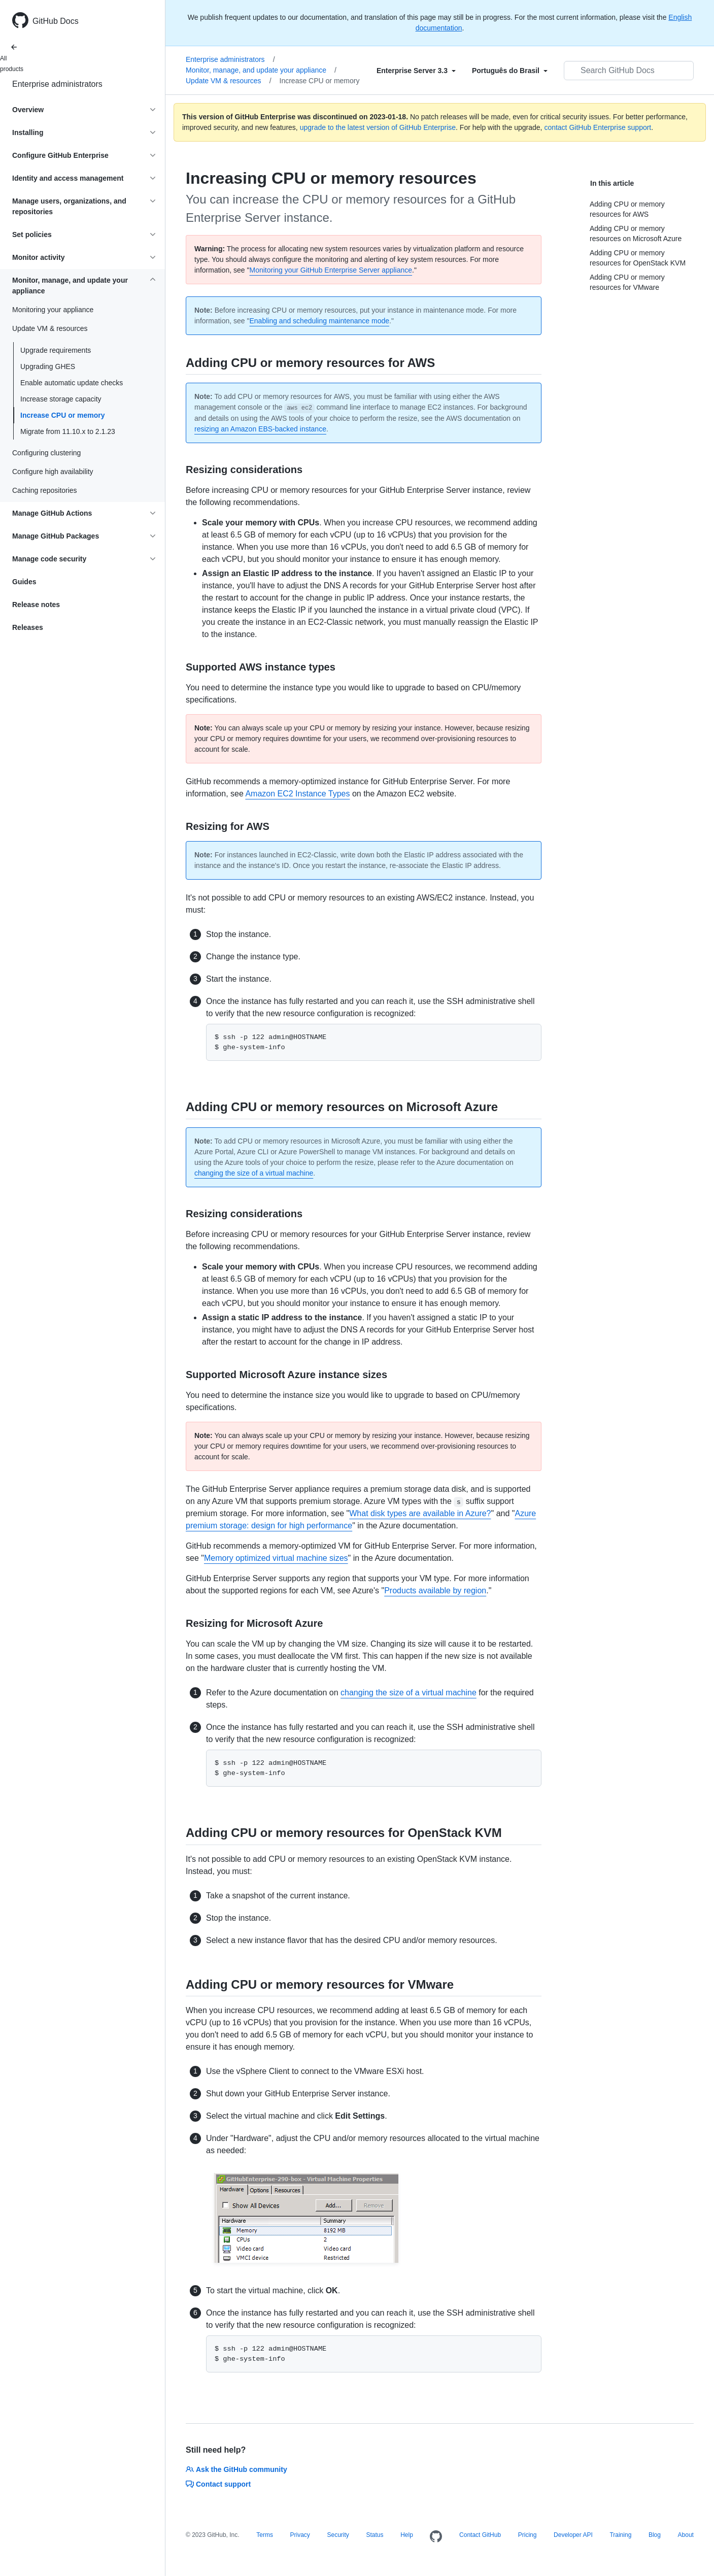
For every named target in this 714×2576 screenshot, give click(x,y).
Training (620, 2534)
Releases (27, 627)
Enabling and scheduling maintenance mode (319, 321)
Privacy (300, 2534)
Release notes (36, 604)
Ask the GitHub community (236, 2469)
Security (338, 2534)
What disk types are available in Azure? (420, 1513)
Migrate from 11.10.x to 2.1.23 (67, 431)
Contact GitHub (480, 2534)
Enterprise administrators (57, 84)
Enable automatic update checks (71, 383)
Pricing (527, 2534)
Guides (24, 582)
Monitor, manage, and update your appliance (261, 70)
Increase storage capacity (60, 399)
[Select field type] (416, 70)
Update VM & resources (228, 81)
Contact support (218, 2484)
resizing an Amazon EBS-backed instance (260, 429)
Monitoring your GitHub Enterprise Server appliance (330, 270)
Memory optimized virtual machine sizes (276, 1558)
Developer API (573, 2534)
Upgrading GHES (47, 366)
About (686, 2534)
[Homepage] (436, 2537)
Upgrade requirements (55, 350)
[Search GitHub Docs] (629, 70)
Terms (264, 2534)
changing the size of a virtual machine (253, 1173)
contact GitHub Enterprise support (597, 127)
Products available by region (435, 1590)
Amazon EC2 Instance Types (297, 793)
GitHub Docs (55, 21)
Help (406, 2534)
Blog (655, 2534)
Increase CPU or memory (62, 415)
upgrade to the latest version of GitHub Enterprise (378, 127)
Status (374, 2534)
